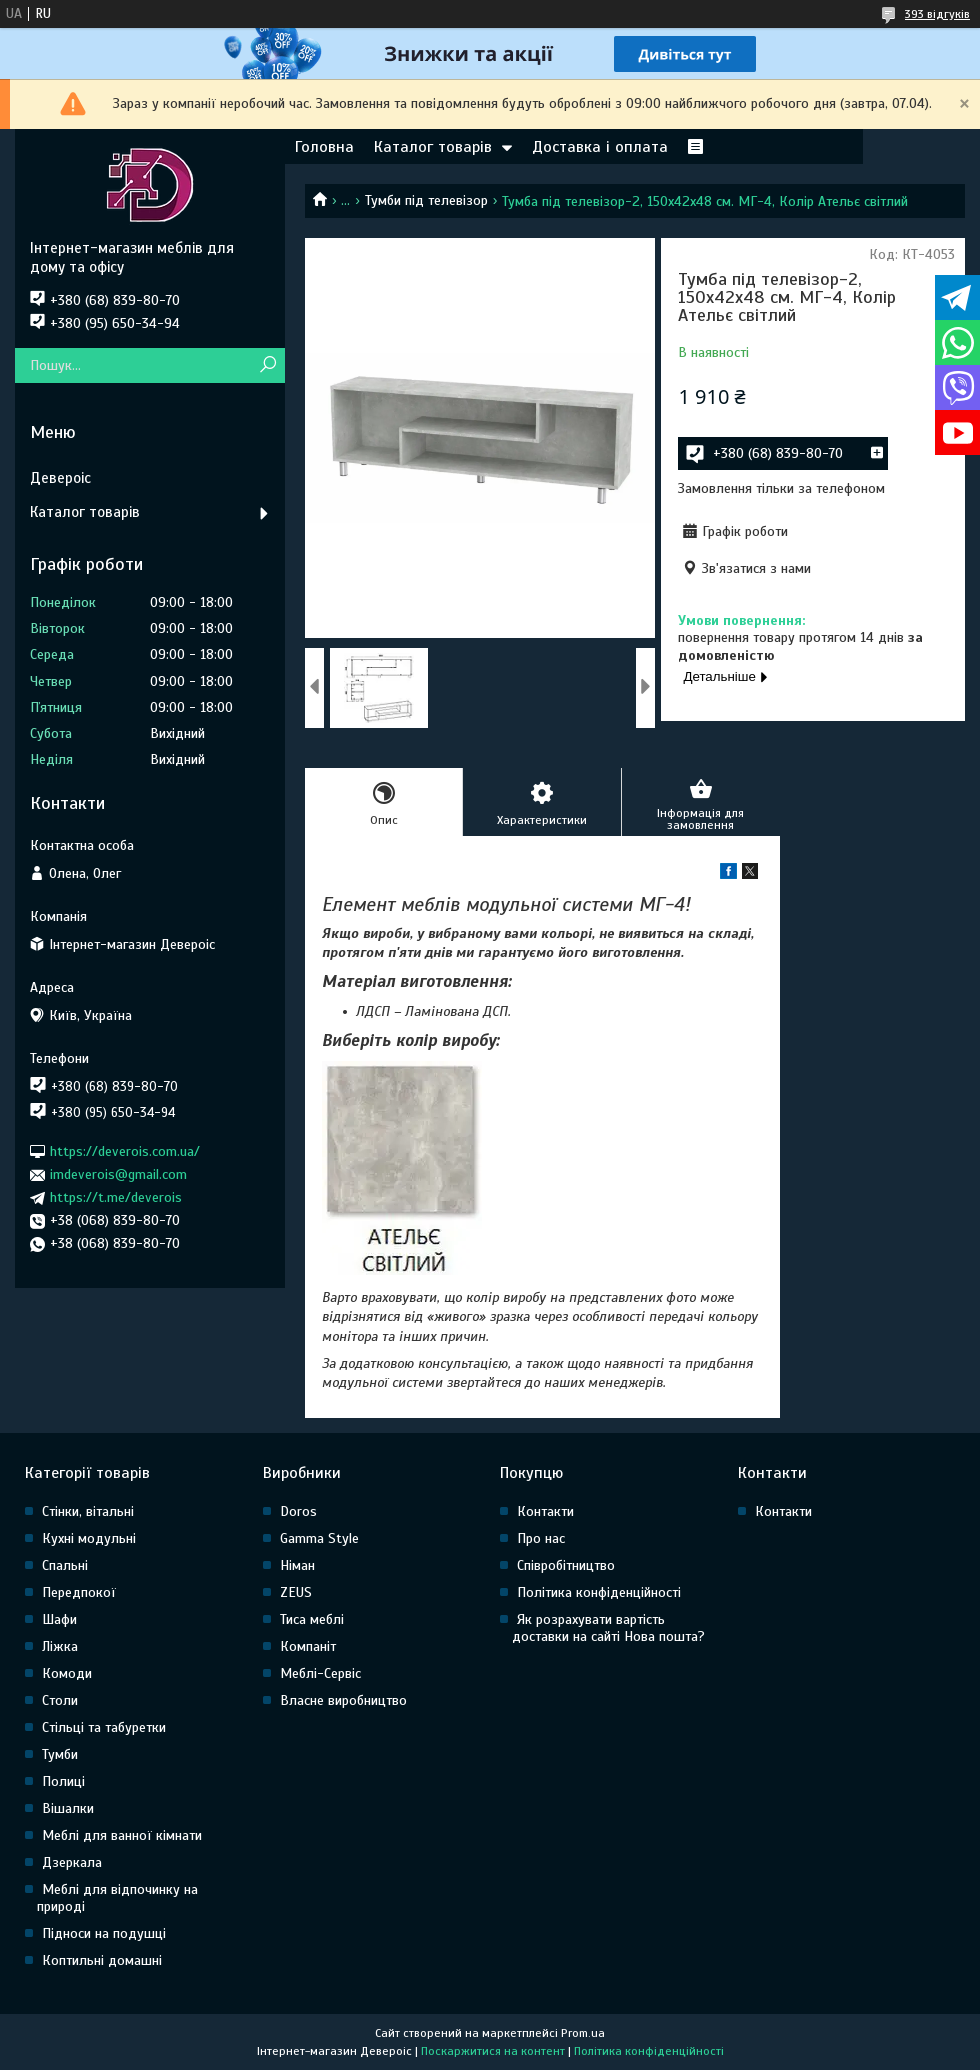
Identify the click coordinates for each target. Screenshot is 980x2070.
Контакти (545, 1511)
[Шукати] (267, 365)
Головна (324, 147)
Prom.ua (583, 2033)
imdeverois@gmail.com (118, 1174)
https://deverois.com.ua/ (125, 1151)
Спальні (65, 1565)
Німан (297, 1565)
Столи (60, 1700)
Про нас (541, 1538)
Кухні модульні (89, 1538)
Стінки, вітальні (88, 1511)
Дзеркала (72, 1862)
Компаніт (308, 1646)
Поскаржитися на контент (493, 2051)
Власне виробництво (343, 1700)
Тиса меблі (312, 1619)
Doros (298, 1511)
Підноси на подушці (104, 1933)
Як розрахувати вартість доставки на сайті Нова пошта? (608, 1628)
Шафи (59, 1619)
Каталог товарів (433, 147)
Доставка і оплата (600, 147)
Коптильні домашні (102, 1960)
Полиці (63, 1781)
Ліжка (60, 1646)
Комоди (67, 1673)
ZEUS (296, 1592)
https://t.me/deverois (116, 1197)
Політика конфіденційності (599, 1592)
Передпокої (79, 1592)
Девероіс (60, 478)
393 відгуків (937, 14)
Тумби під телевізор (426, 200)
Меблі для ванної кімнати (122, 1835)
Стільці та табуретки (104, 1727)
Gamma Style (319, 1538)
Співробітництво (566, 1565)
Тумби (60, 1754)
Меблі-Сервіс (320, 1673)
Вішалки (68, 1808)
